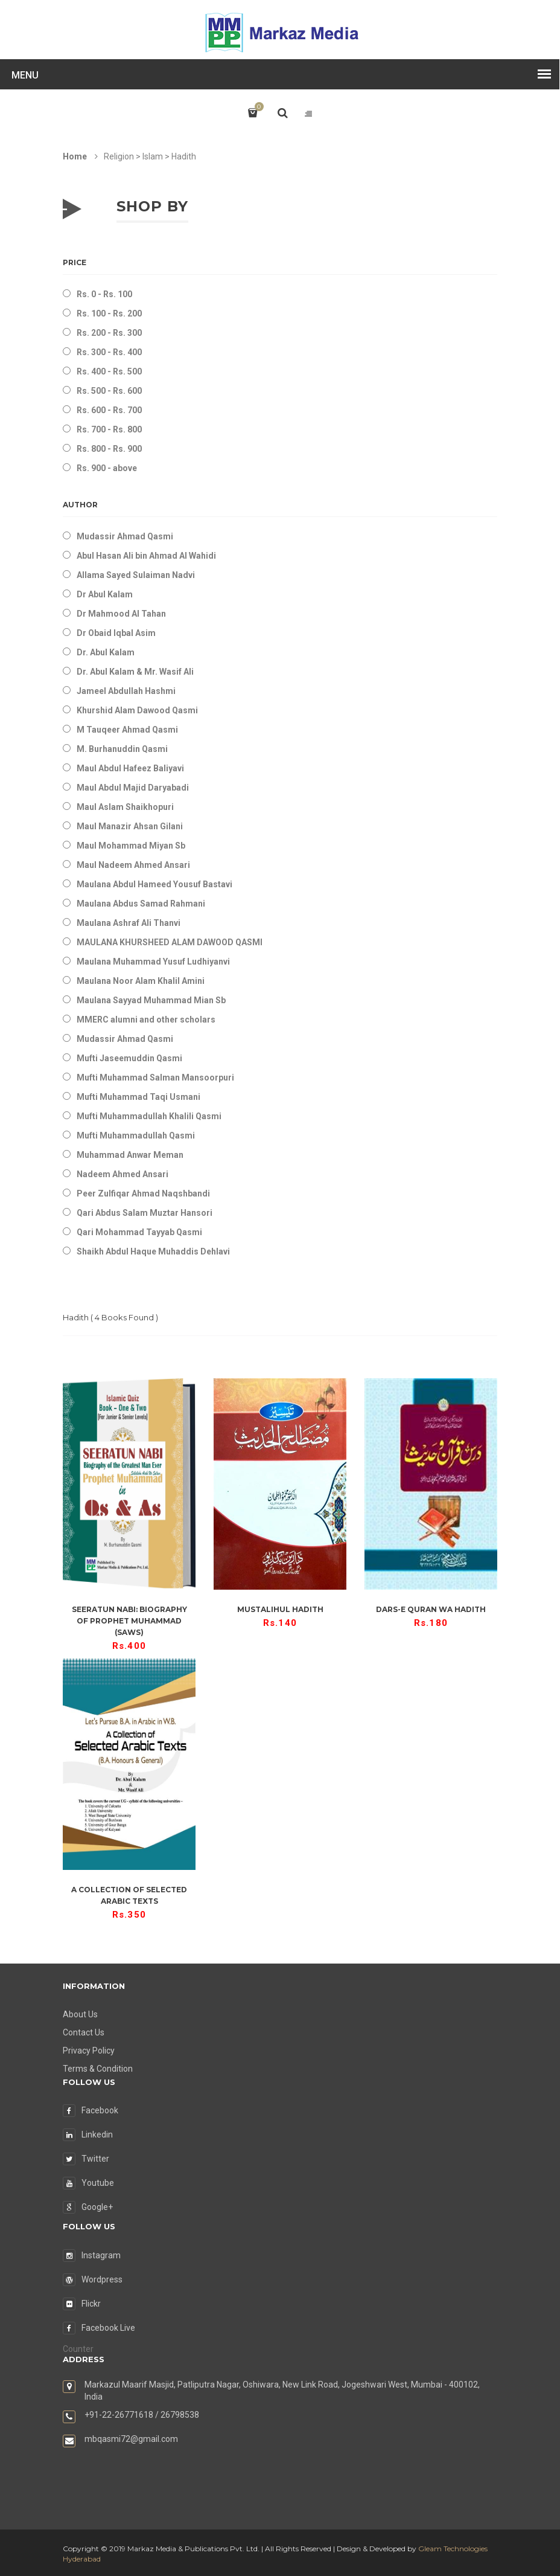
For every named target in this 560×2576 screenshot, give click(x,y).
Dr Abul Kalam (105, 594)
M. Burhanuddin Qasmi (122, 749)
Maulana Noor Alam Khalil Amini (141, 981)
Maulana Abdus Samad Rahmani (141, 903)
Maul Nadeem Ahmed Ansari (133, 865)
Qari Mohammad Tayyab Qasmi (139, 1232)
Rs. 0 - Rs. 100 (104, 294)
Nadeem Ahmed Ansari (122, 1174)
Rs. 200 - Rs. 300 (109, 333)
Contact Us (83, 2032)
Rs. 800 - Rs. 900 (109, 449)
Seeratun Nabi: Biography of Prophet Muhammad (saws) (129, 1621)
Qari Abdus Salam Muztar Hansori (144, 1213)
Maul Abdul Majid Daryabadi (133, 787)
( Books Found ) (110, 1317)
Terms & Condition (98, 2068)
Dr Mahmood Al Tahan (121, 613)
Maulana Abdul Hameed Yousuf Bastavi (154, 884)
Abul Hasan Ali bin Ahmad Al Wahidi (146, 555)
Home (75, 156)
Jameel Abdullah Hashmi (126, 691)
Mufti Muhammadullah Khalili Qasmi (149, 1116)
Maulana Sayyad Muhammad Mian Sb (151, 1000)
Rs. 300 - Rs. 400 (109, 352)
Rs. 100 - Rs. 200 (109, 313)
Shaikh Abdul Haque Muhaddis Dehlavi (153, 1251)
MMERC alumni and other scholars (146, 1019)
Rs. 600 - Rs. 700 (109, 410)
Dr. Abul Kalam (106, 652)
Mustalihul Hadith (280, 1609)
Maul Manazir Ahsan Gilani (130, 826)
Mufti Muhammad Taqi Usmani (138, 1097)
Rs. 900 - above (107, 468)
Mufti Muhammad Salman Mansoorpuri (155, 1077)
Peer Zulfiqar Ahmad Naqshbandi (143, 1193)
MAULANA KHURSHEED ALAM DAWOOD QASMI (169, 942)
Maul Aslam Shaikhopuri (125, 807)
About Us (80, 2014)
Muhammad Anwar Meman (130, 1155)
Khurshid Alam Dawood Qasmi (137, 710)
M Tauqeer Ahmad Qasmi (127, 729)
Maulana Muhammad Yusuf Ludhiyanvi (153, 961)
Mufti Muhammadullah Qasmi (136, 1135)
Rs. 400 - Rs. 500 (109, 371)
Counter (78, 2349)
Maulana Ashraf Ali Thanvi (128, 923)
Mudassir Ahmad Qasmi (125, 536)
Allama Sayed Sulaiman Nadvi (136, 575)
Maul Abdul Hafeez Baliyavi (130, 768)
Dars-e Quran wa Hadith (431, 1609)
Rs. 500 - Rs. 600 (109, 391)
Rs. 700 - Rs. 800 (109, 429)
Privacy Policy (89, 2050)
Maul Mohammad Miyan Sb (131, 845)
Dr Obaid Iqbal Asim (116, 633)
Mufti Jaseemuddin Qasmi (129, 1058)
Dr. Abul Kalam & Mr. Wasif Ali (135, 671)
